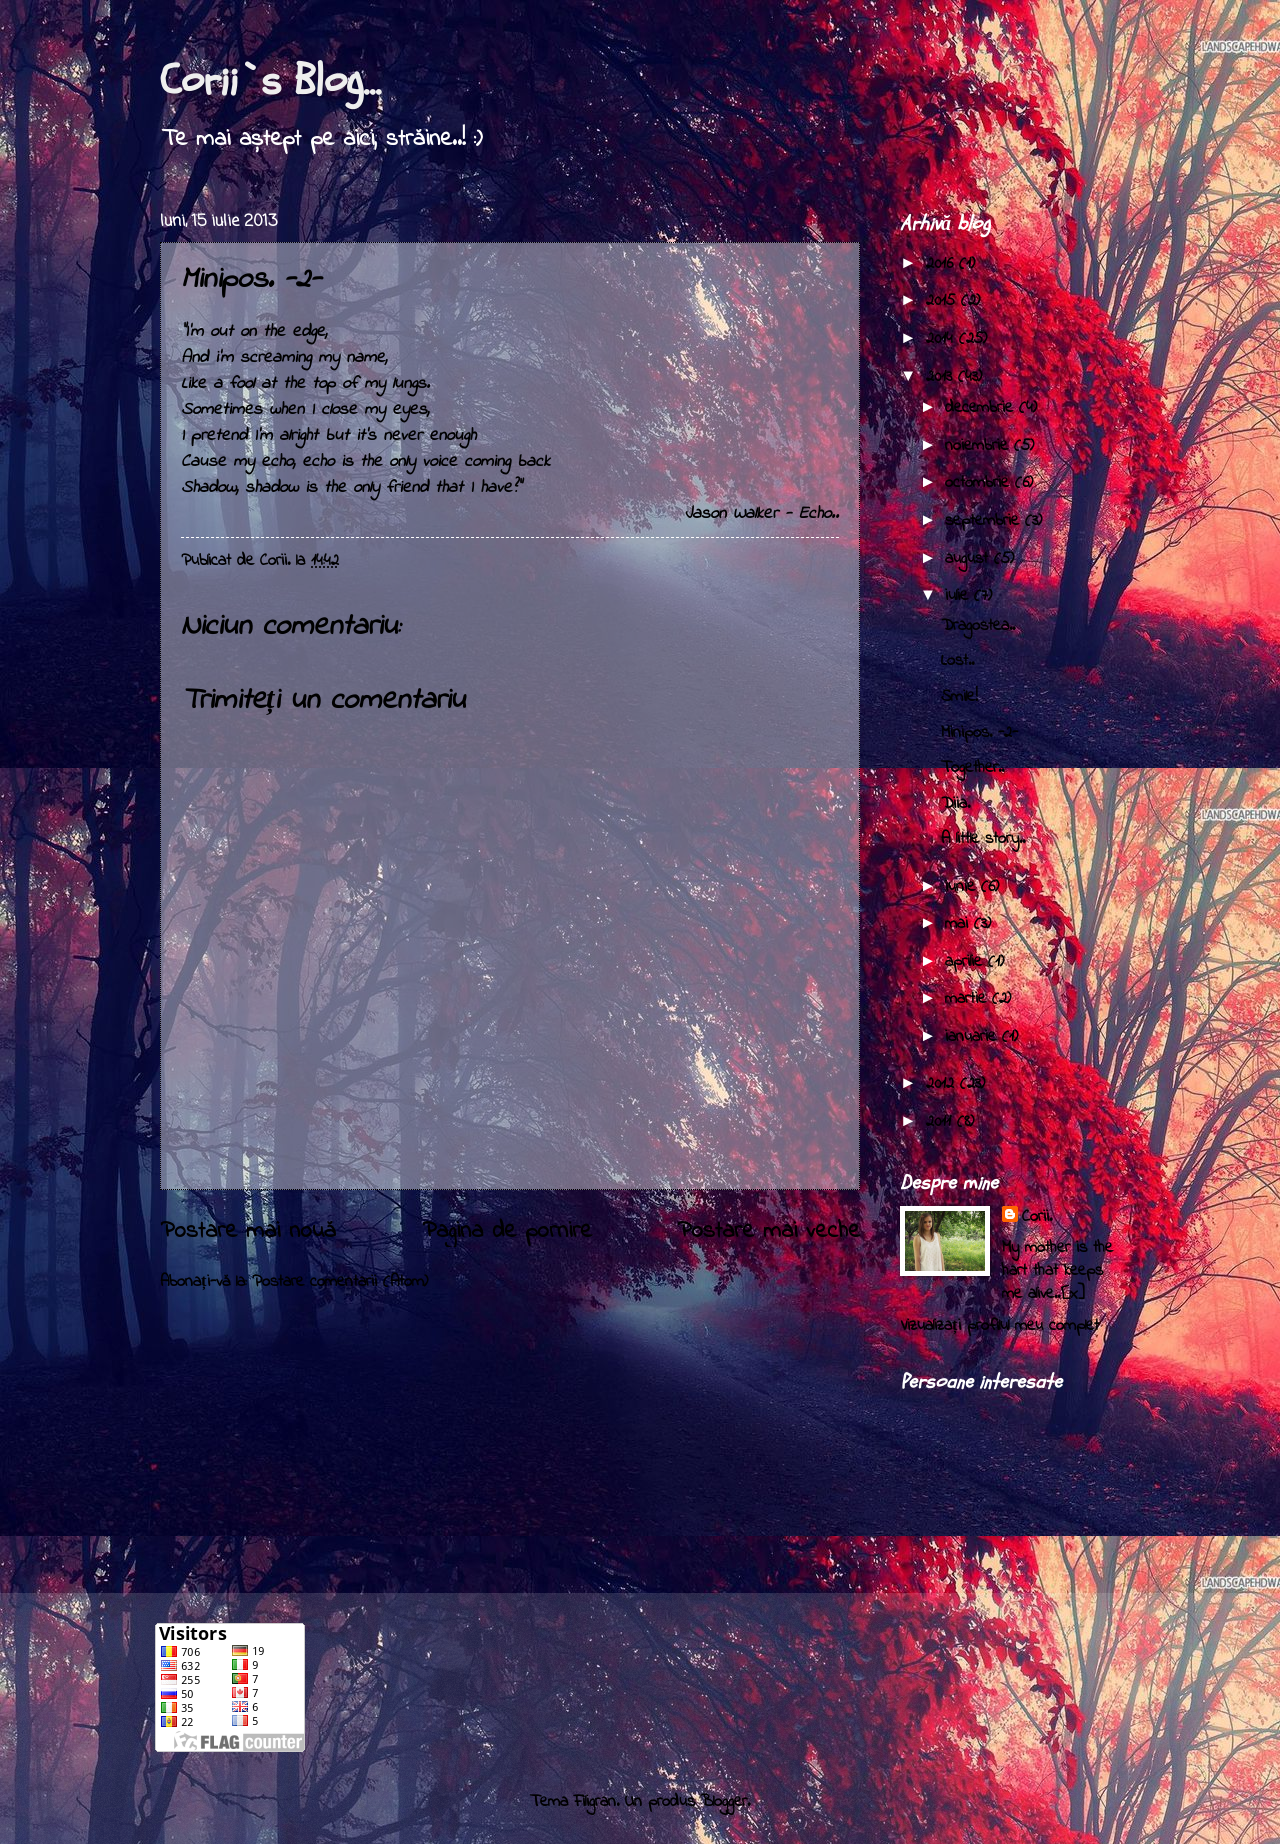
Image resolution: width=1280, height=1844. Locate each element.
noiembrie (979, 446)
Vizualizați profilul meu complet (999, 1326)
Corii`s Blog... (270, 81)
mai (959, 924)
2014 (942, 339)
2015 (943, 301)
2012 (943, 1084)
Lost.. (957, 661)
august (969, 559)
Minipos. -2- (979, 733)
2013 (942, 377)
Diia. (955, 804)
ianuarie (973, 1037)
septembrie (985, 521)
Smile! (959, 697)
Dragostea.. (978, 626)
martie (968, 999)
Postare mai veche (768, 1231)
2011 (941, 1122)
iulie (959, 596)
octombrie (980, 483)
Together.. (972, 768)
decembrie (982, 408)
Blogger (724, 1802)
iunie (963, 887)
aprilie (966, 962)
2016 (942, 264)
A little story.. (983, 839)
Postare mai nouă (248, 1231)
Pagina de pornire (507, 1231)
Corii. (1037, 1217)
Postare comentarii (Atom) (340, 1282)
